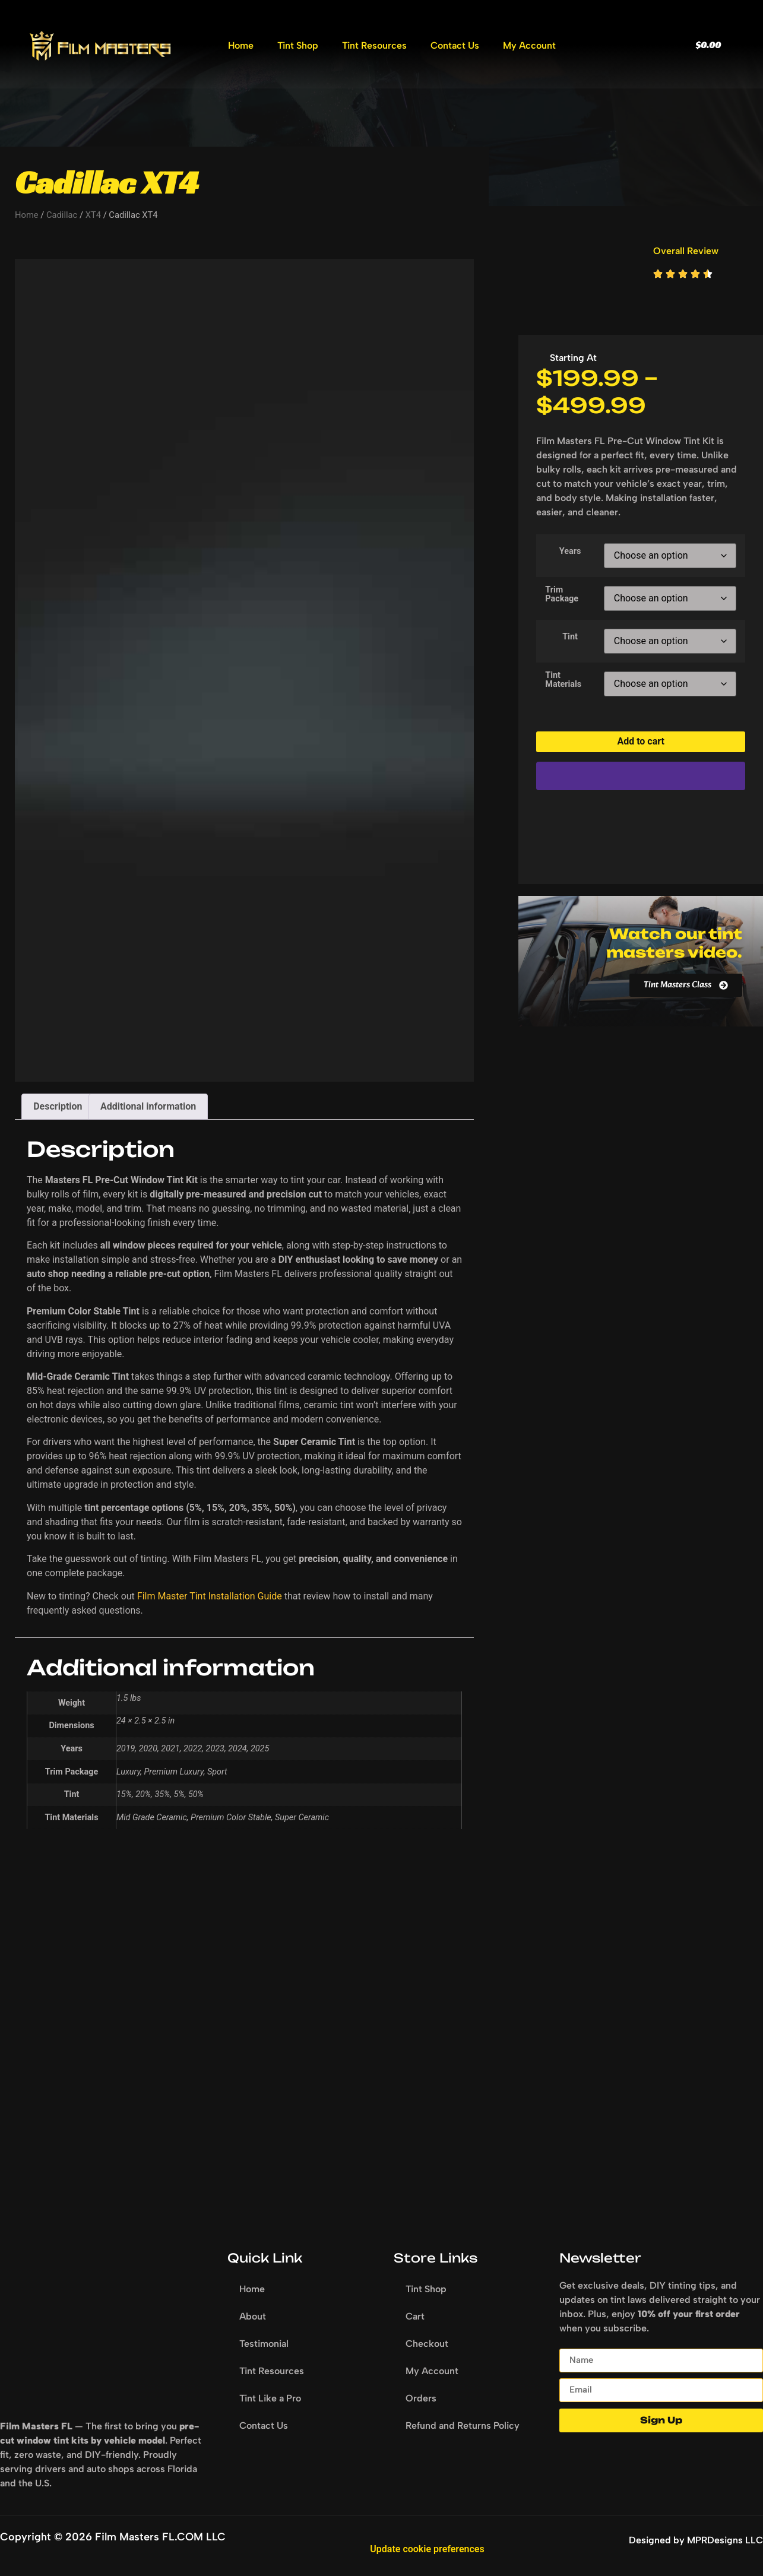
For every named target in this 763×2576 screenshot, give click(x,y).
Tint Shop (297, 45)
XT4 (93, 215)
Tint (570, 637)
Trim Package (561, 594)
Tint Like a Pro (270, 2398)
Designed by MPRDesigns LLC (696, 2540)
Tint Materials (563, 680)
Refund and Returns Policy (463, 2425)
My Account (529, 45)
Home (241, 45)
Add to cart (640, 741)
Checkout (427, 2343)
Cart (415, 2316)
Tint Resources (374, 45)
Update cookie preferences (427, 2549)
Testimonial (264, 2343)
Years (570, 551)
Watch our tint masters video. (674, 943)
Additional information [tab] (148, 1106)
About (252, 2316)
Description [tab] (57, 1106)
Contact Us (454, 45)
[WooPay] (640, 776)
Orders (421, 2398)
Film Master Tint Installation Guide (209, 1596)
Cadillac (61, 215)
